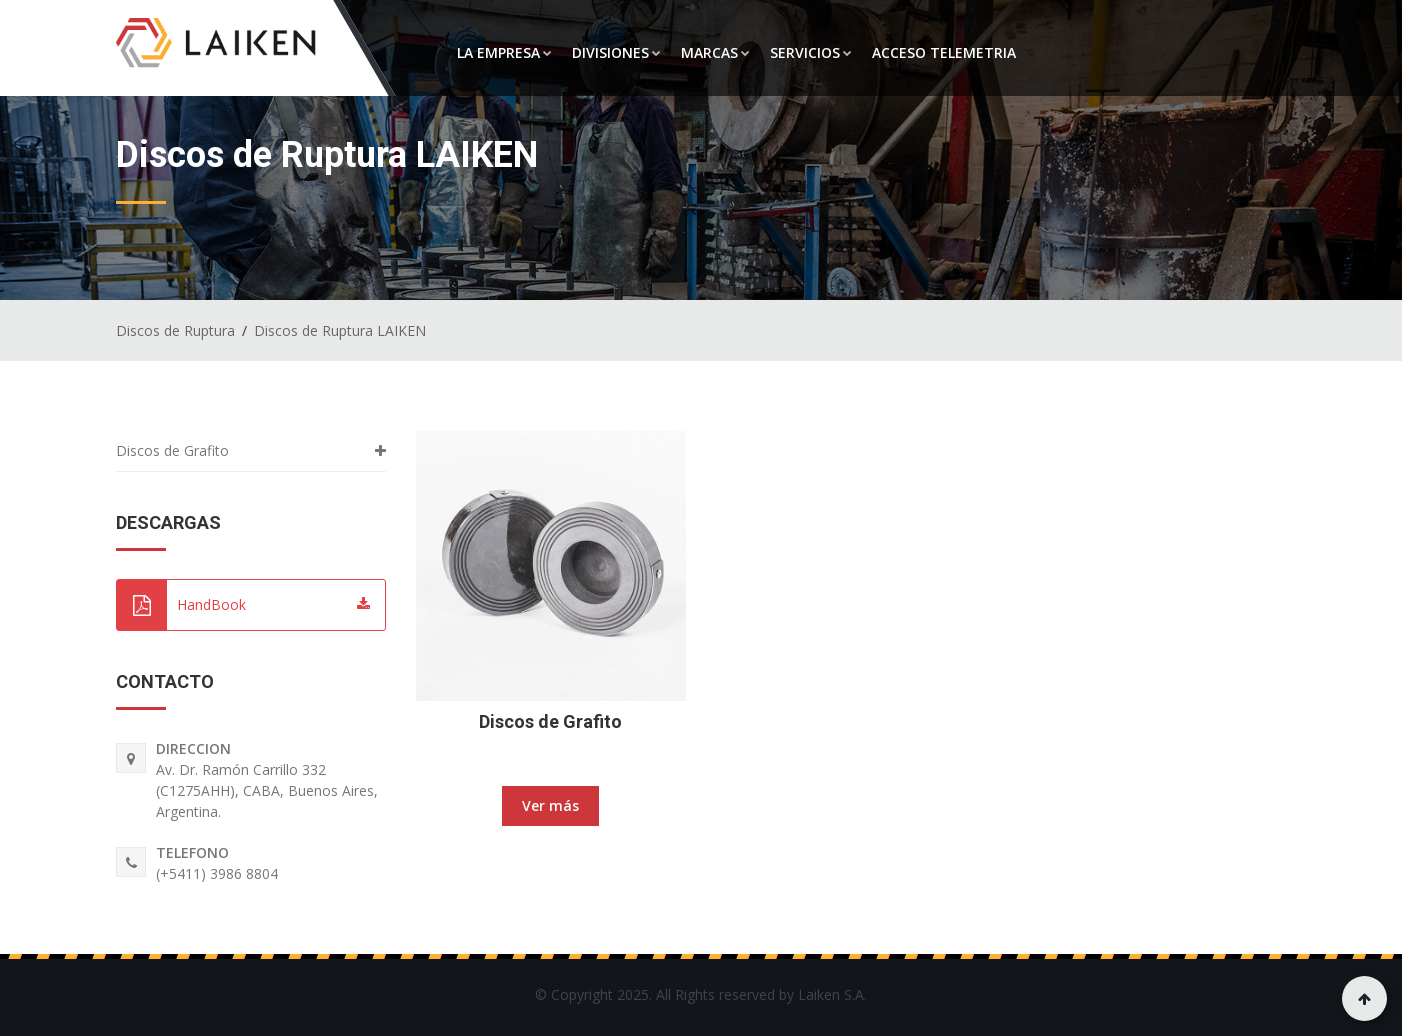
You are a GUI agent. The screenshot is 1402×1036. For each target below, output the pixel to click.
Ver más (550, 805)
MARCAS (715, 52)
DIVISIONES (616, 52)
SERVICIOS (811, 52)
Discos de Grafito (550, 721)
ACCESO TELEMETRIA (944, 52)
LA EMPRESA (504, 52)
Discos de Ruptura (175, 330)
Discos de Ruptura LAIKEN (340, 330)
